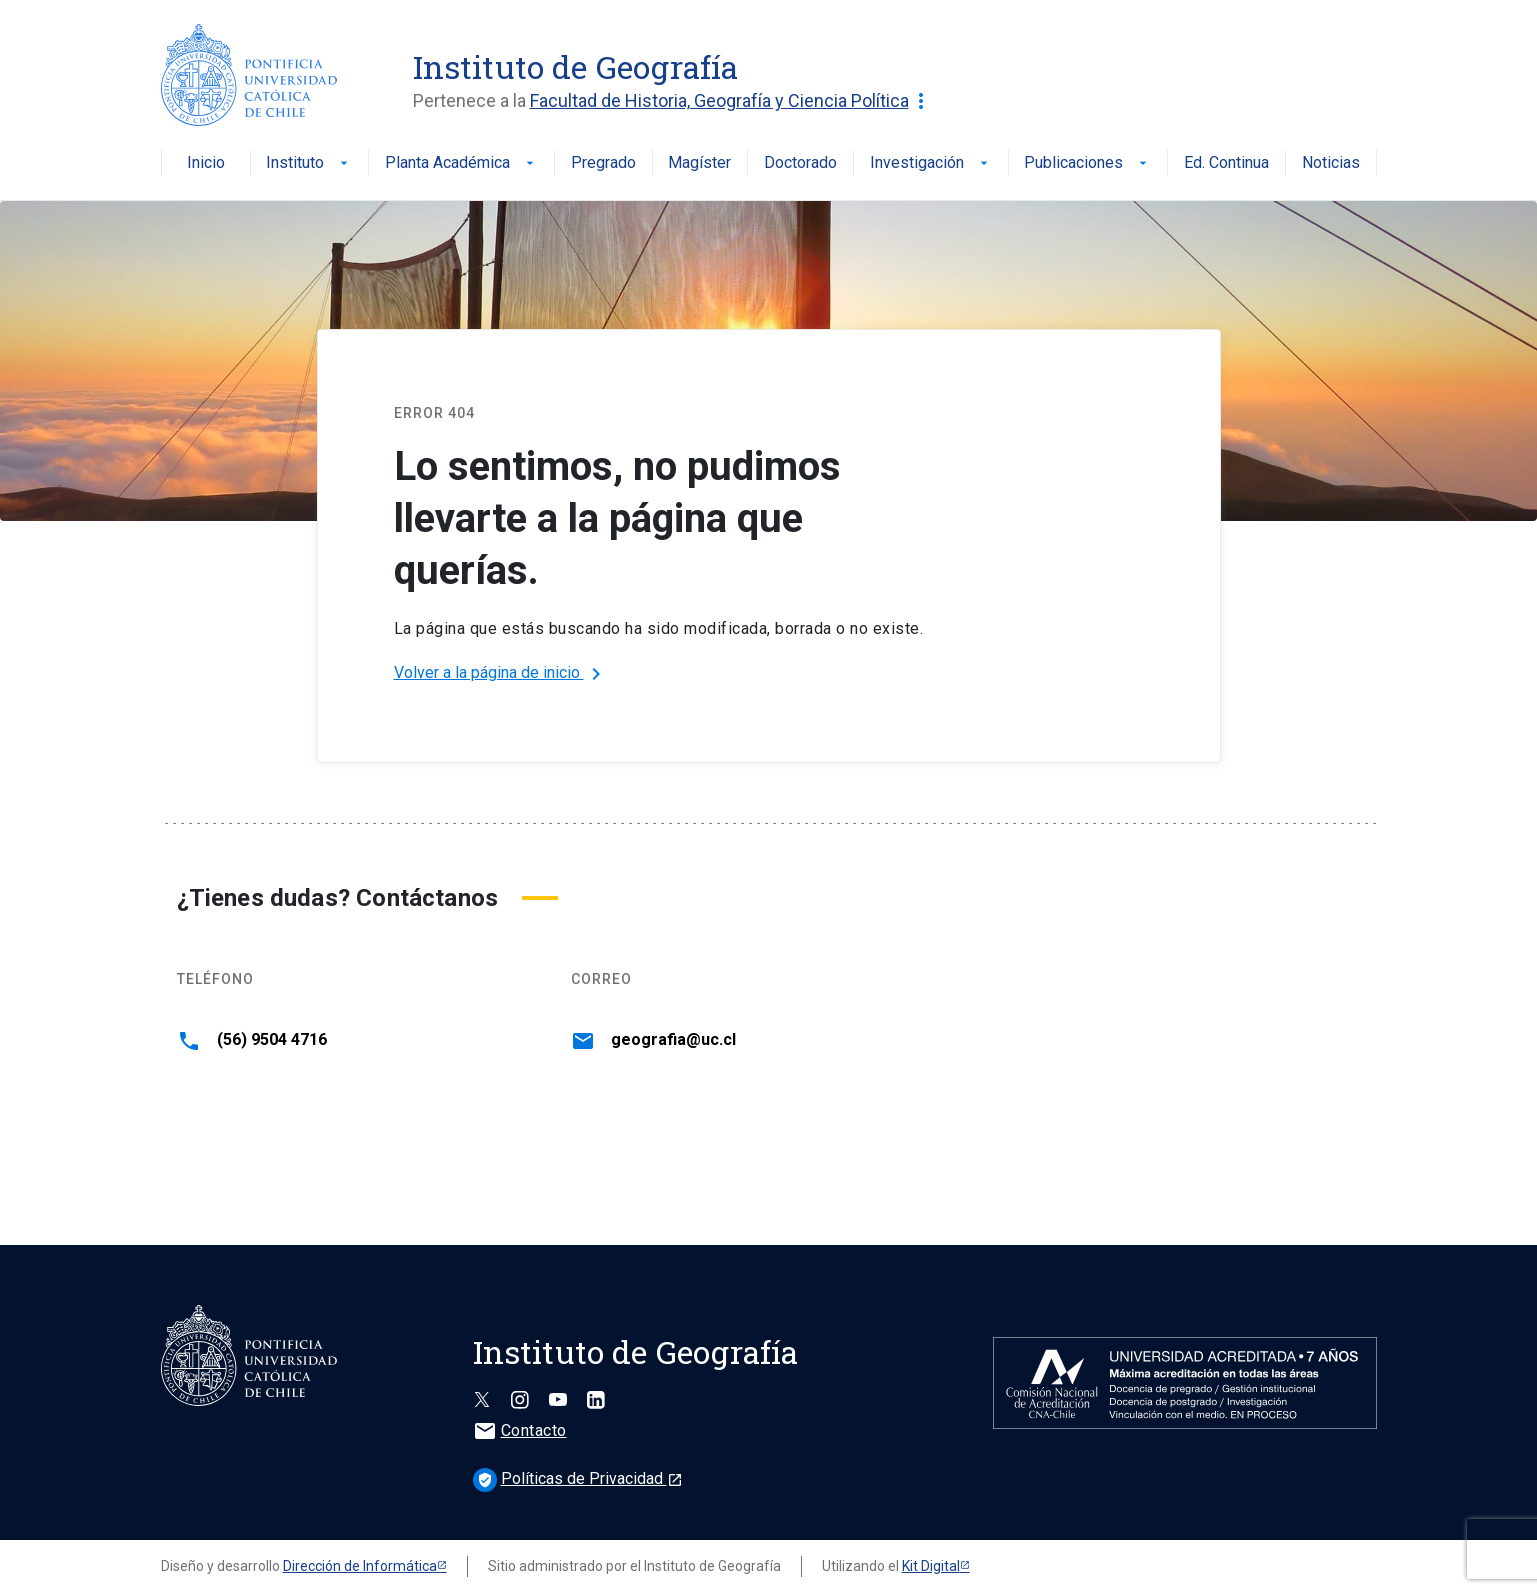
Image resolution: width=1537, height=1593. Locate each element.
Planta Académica (461, 163)
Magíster (699, 163)
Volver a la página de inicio (501, 674)
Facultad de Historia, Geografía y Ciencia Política (731, 101)
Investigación (931, 163)
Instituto (309, 163)
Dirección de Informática (360, 1566)
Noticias (1331, 163)
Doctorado (800, 163)
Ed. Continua (1226, 163)
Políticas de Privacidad (578, 1478)
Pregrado (603, 163)
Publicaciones (1087, 163)
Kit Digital (931, 1566)
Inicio (206, 163)
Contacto (520, 1430)
